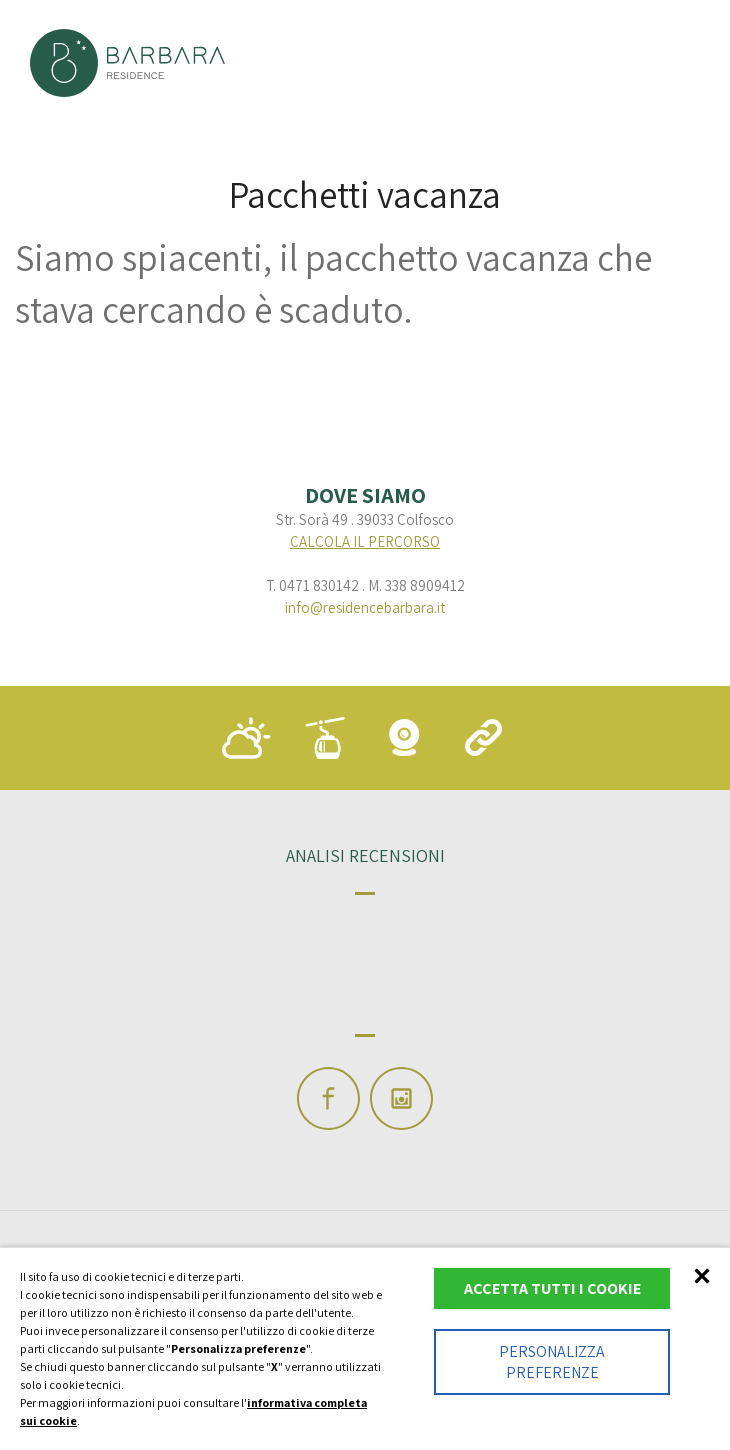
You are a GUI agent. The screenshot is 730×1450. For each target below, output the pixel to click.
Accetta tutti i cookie (552, 1288)
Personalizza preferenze (552, 1362)
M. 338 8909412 (416, 585)
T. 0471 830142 (312, 585)
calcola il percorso (365, 541)
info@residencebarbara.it (365, 607)
